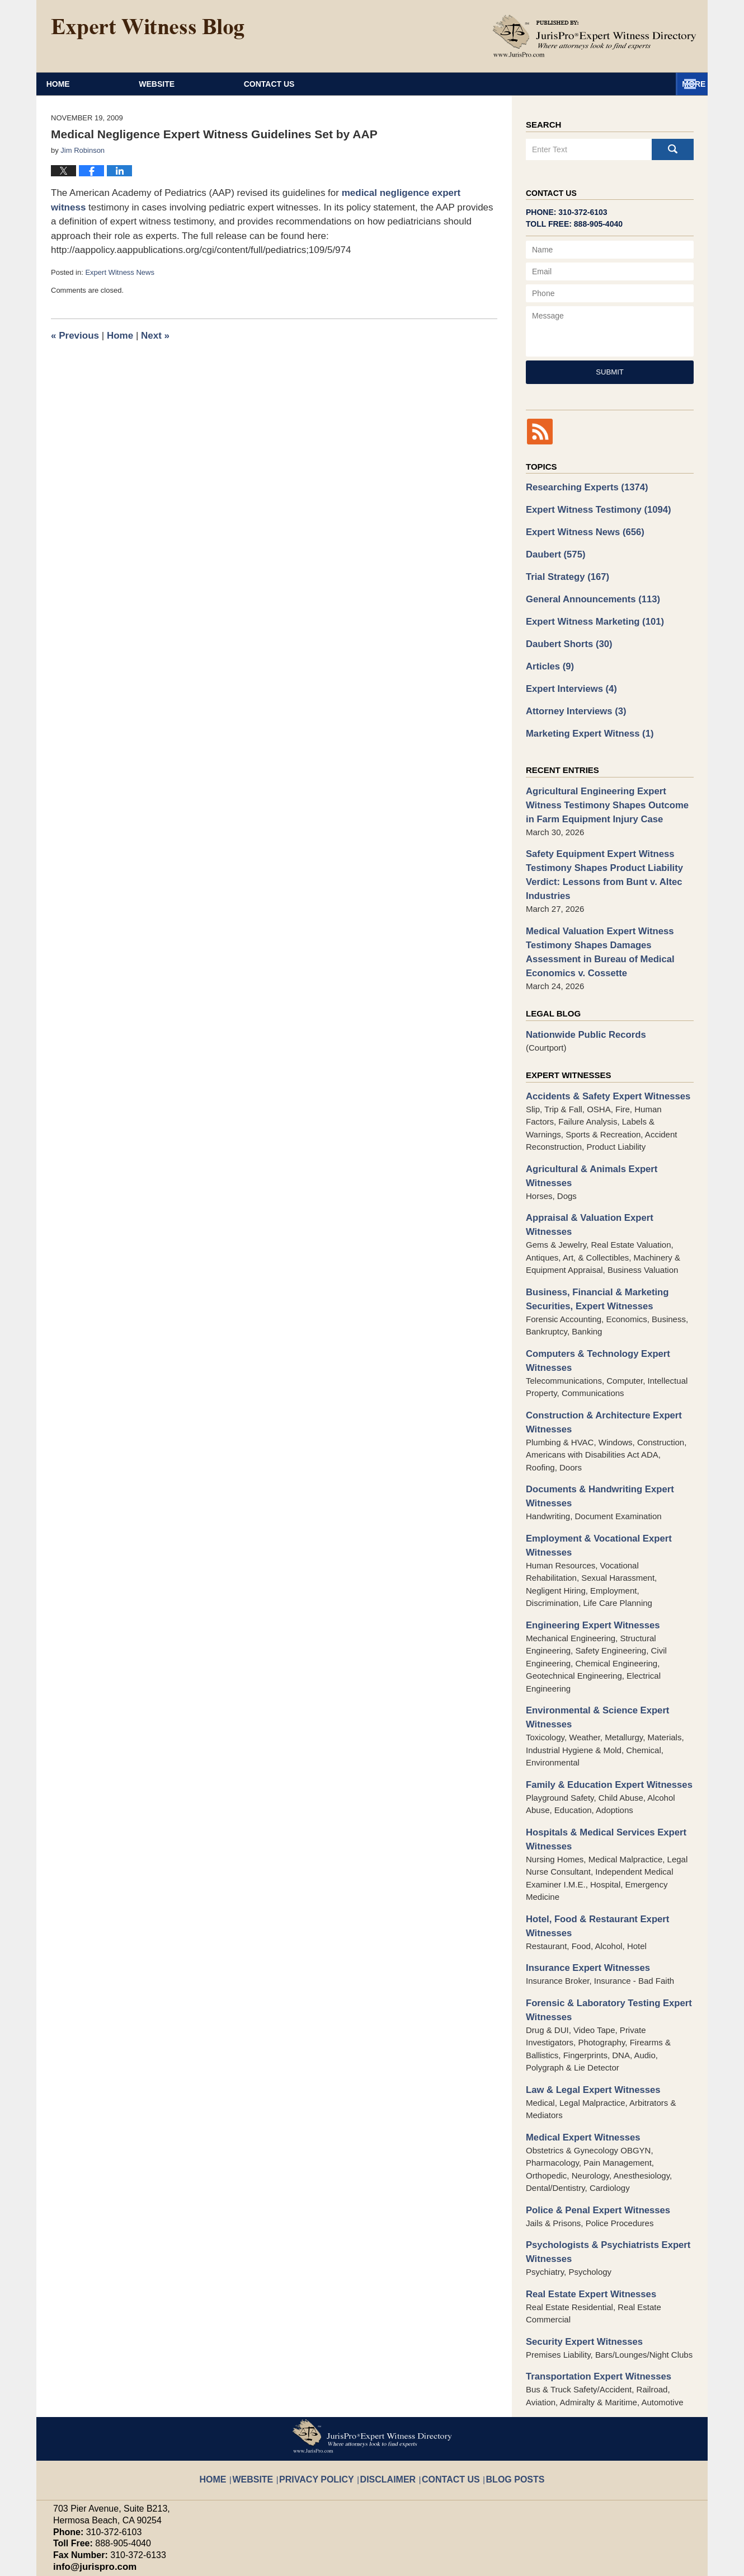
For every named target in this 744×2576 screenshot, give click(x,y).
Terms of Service (315, 2510)
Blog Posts (497, 2365)
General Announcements (586, 591)
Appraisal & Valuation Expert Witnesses (605, 1166)
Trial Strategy (563, 570)
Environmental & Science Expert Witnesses (590, 1634)
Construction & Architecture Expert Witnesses (596, 1349)
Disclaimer (388, 2365)
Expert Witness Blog (147, 29)
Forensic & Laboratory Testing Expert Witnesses (600, 1916)
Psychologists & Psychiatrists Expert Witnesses (600, 2151)
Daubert (553, 549)
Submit (610, 372)
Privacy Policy (329, 2365)
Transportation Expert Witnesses (591, 2270)
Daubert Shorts (565, 633)
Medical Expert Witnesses (577, 2039)
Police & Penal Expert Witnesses (591, 2111)
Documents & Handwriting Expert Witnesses (592, 1420)
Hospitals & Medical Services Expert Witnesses (598, 1752)
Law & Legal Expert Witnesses (586, 1993)
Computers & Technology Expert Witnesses (591, 1290)
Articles (547, 654)
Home (107, 83)
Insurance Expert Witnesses (582, 1876)
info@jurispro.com (89, 2460)
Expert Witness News (119, 272)
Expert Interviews (567, 675)
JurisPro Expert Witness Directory (192, 2562)
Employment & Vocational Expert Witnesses (591, 1466)
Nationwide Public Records (580, 1001)
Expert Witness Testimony (591, 507)
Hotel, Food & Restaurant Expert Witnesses (590, 1836)
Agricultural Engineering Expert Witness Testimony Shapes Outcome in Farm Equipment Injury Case (606, 786)
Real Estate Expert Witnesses (584, 2190)
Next (155, 335)
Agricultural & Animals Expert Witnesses (607, 1132)
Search (673, 149)
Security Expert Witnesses (578, 2237)
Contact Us (606, 83)
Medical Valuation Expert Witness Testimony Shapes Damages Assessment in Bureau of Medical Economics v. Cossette (608, 922)
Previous (75, 335)
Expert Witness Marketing (588, 612)
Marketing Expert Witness (583, 717)
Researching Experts (581, 486)
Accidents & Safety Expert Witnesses (600, 1061)
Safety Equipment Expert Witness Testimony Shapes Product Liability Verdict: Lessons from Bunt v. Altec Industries (596, 851)
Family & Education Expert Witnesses (601, 1699)
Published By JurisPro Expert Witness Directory (594, 36)
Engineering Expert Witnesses (586, 1544)
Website (256, 83)
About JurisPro (427, 83)
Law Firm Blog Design (637, 2562)
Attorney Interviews (571, 696)
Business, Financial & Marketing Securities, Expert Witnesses (590, 1231)
